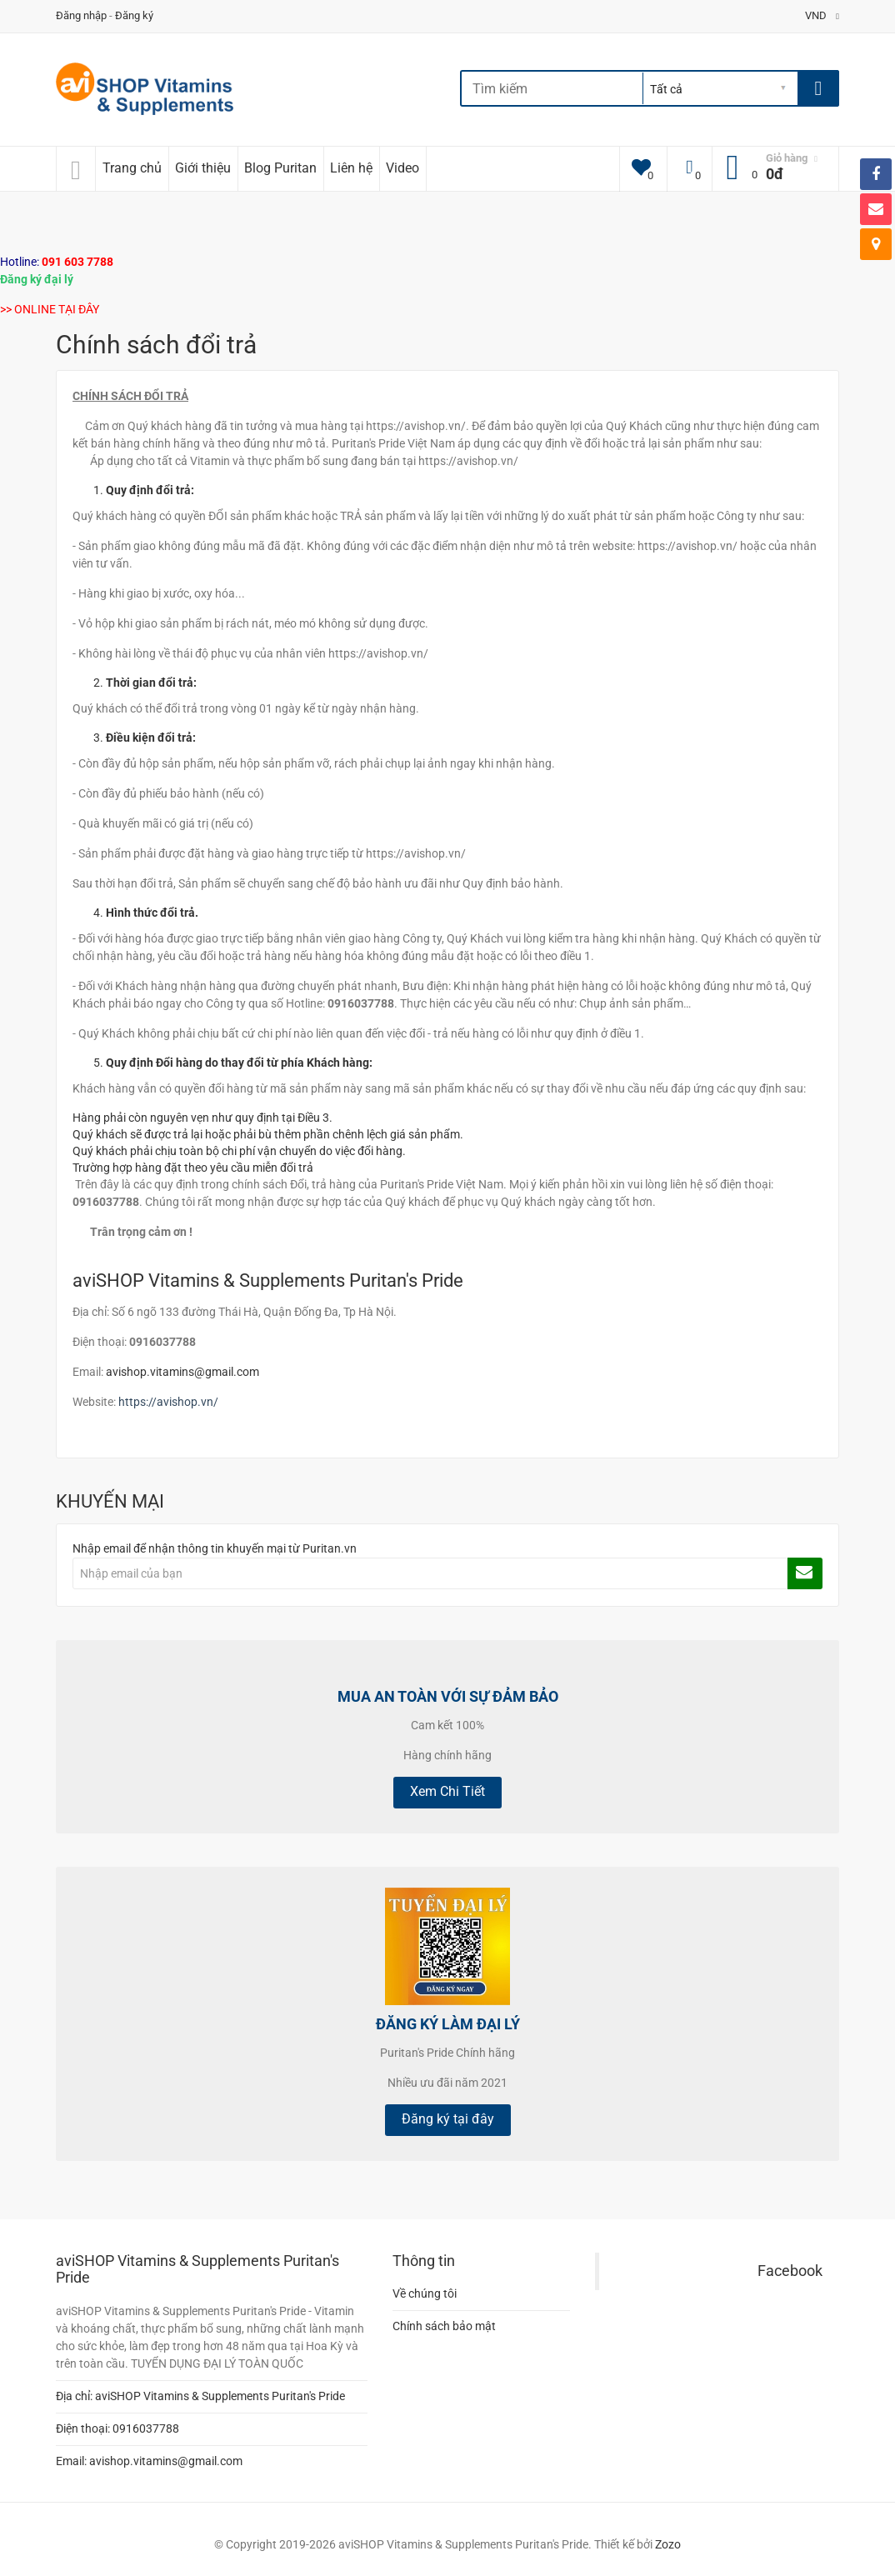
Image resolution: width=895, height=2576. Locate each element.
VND (822, 15)
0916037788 (145, 2428)
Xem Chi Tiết (447, 1791)
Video (402, 168)
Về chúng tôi (424, 2293)
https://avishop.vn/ (168, 1401)
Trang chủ (132, 168)
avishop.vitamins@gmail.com (182, 1371)
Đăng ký (134, 15)
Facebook (790, 2271)
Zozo (668, 2544)
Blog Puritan (280, 168)
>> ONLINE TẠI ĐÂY (49, 309)
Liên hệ (351, 168)
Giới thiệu (203, 168)
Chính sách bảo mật (444, 2326)
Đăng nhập (81, 15)
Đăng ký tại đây (448, 2119)
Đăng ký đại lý (36, 279)
